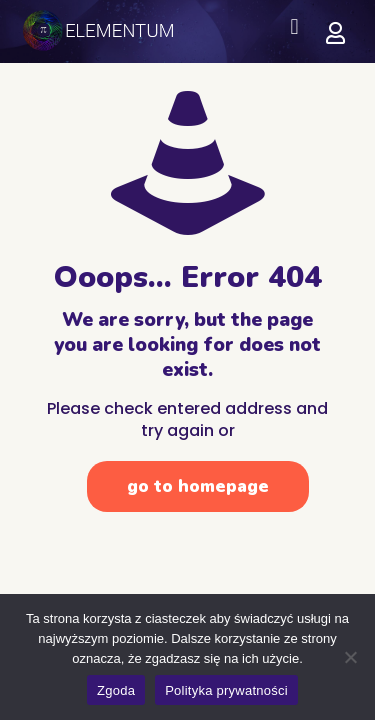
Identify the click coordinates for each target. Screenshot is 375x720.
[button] (294, 26)
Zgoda (116, 690)
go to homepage (198, 486)
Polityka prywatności (226, 690)
